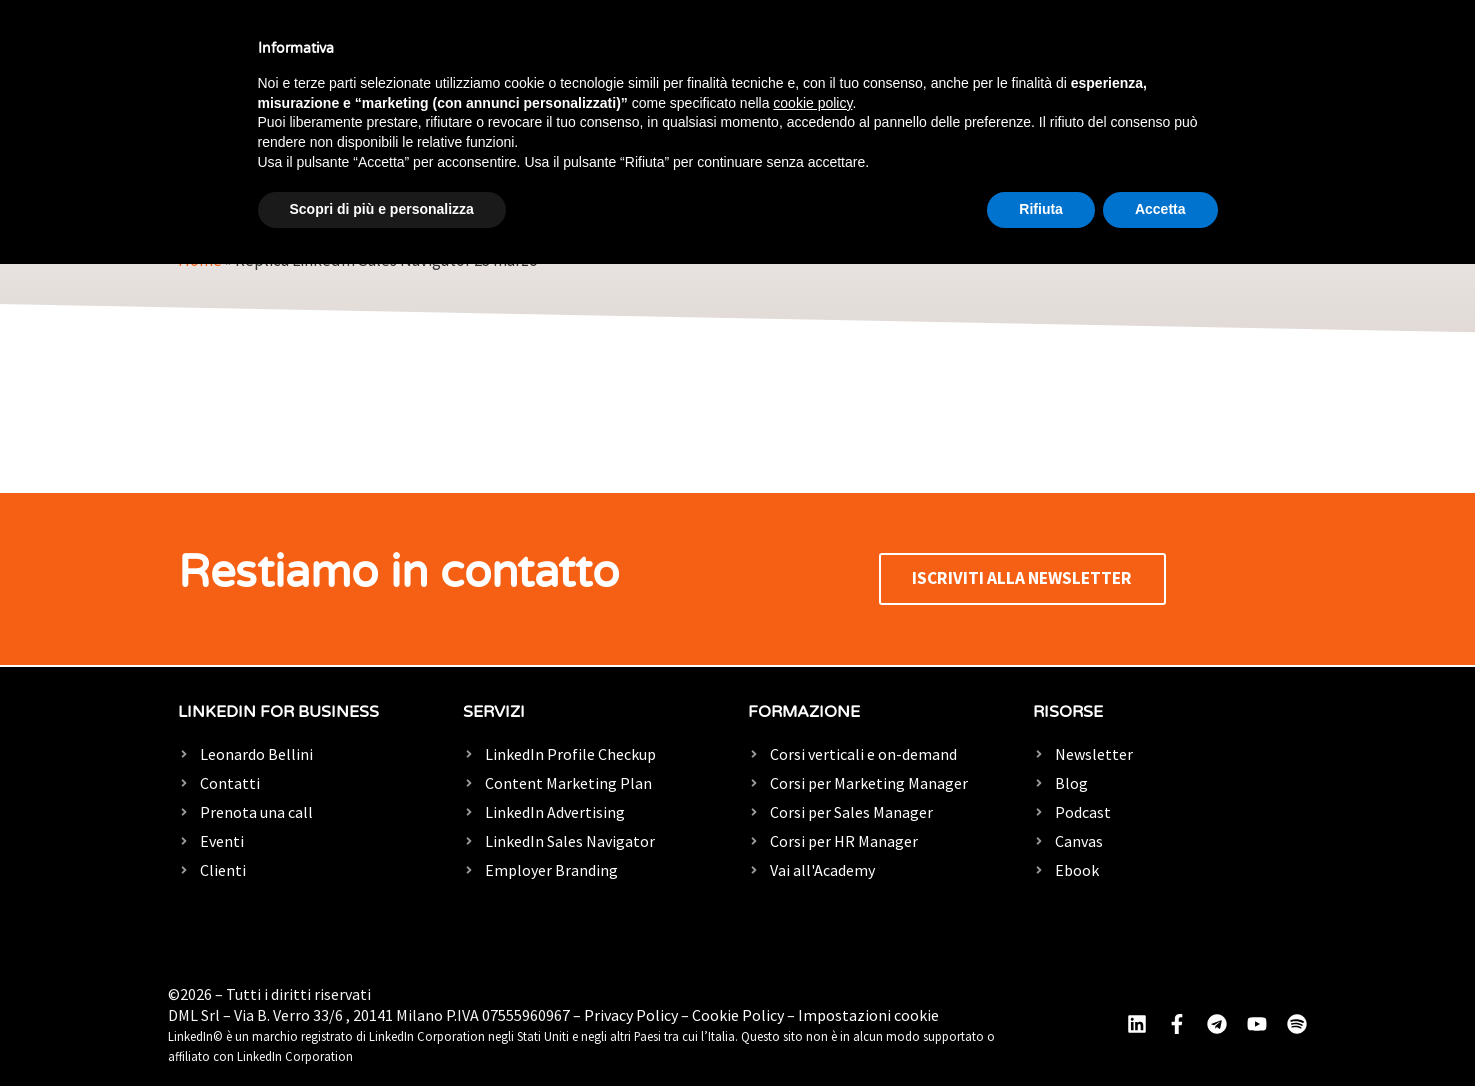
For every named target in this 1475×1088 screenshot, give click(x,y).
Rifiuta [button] (1041, 209)
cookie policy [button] (812, 103)
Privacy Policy (631, 1017)
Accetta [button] (1160, 209)
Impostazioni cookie (868, 1017)
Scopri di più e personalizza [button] (382, 209)
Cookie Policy (738, 1017)
